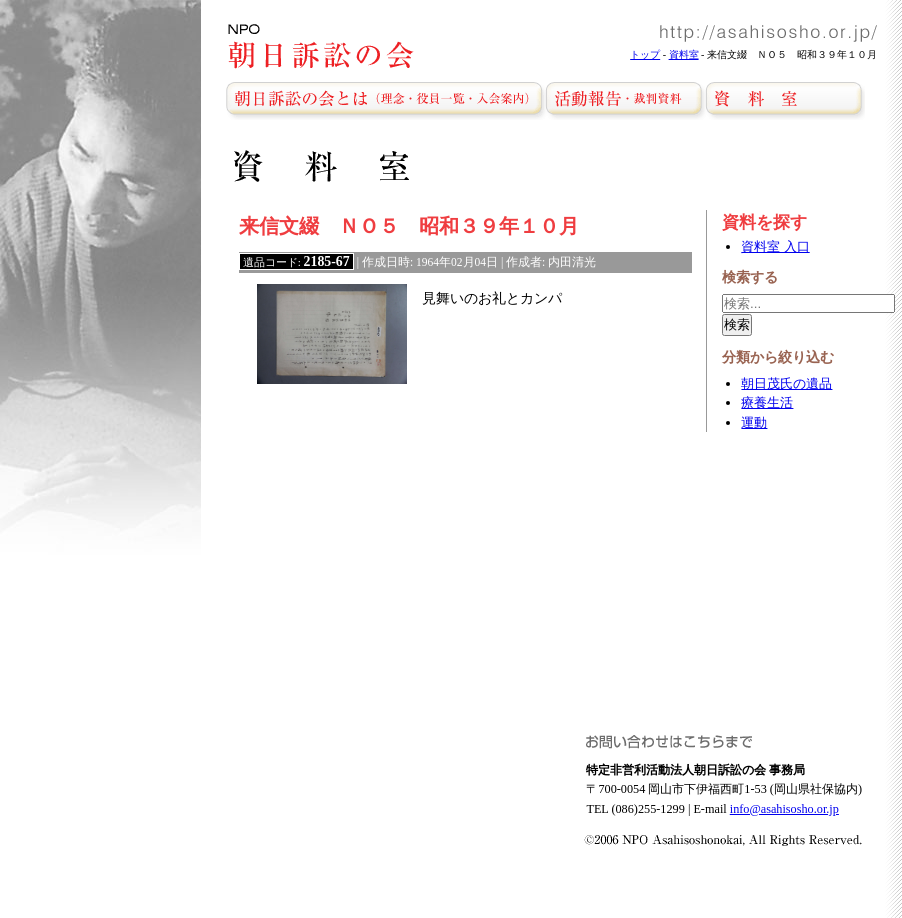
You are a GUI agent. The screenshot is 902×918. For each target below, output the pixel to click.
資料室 (684, 54)
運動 (754, 422)
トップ (645, 54)
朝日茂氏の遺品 (786, 383)
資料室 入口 (775, 246)
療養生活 (767, 402)
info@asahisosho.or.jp (784, 809)
